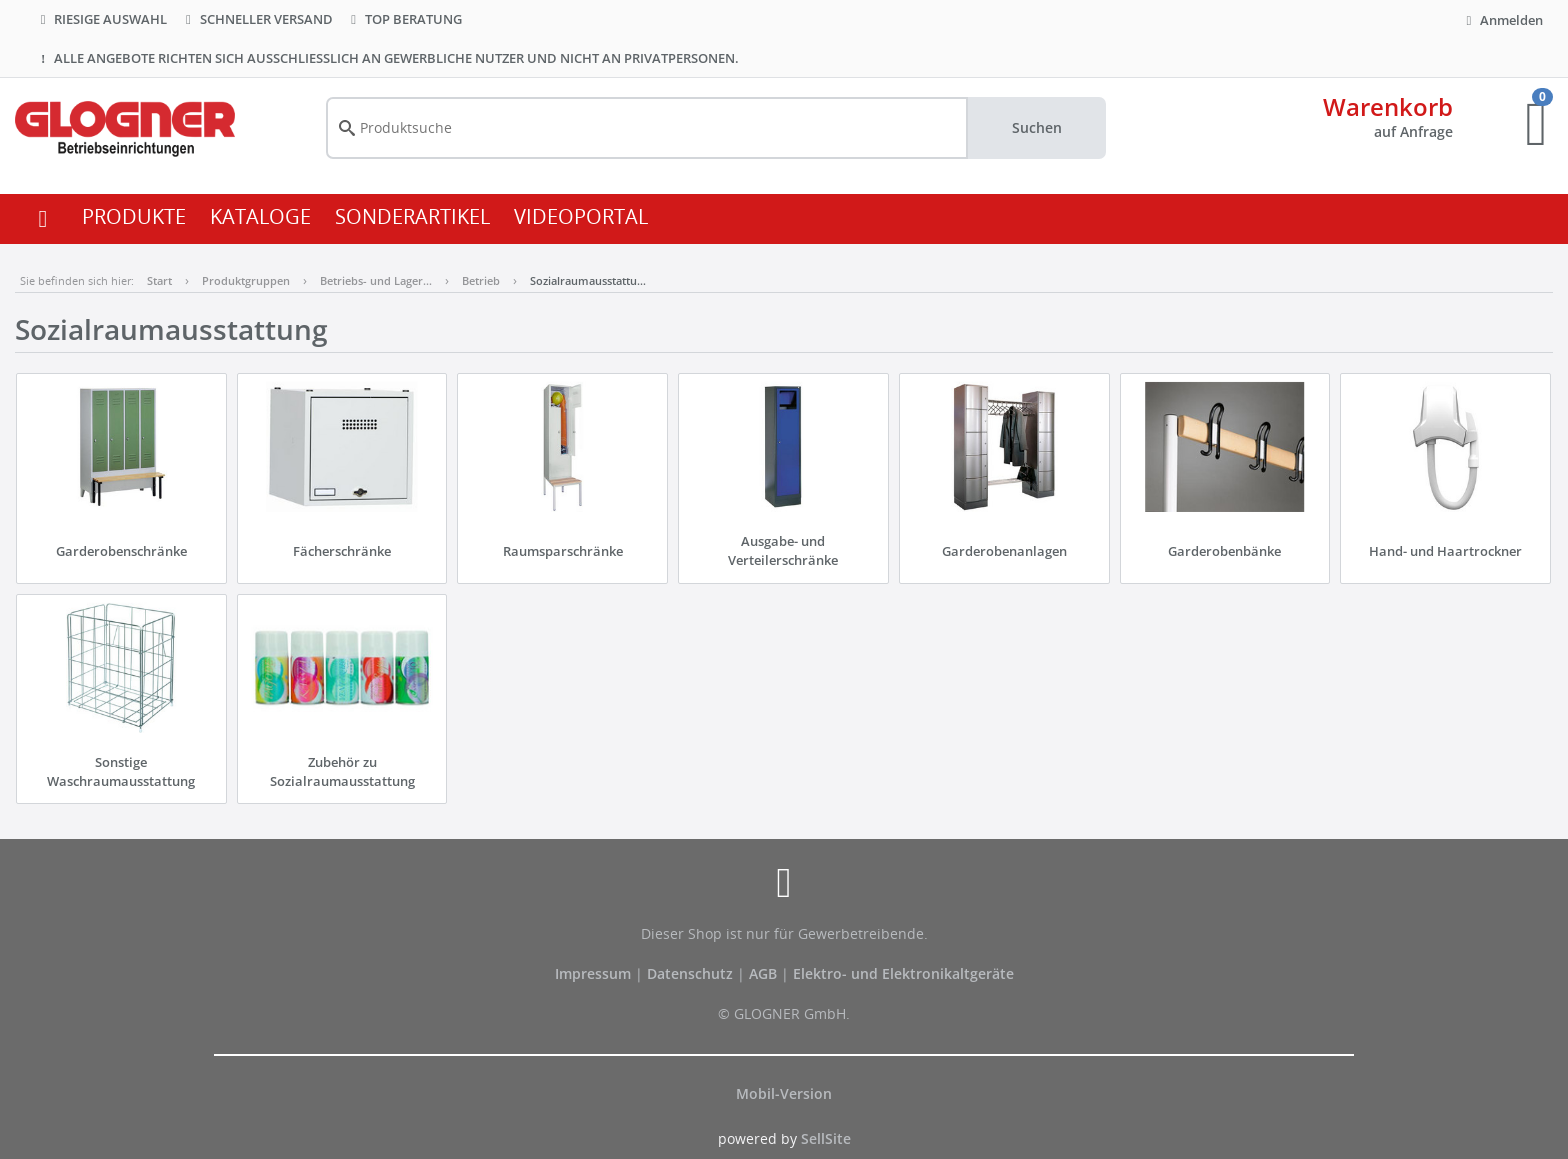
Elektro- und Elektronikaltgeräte (903, 973)
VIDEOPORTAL (581, 216)
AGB (765, 973)
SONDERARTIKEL (412, 216)
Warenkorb (1388, 106)
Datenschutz (690, 973)
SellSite (826, 1138)
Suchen (1037, 127)
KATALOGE (260, 216)
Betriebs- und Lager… (376, 280)
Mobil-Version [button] (784, 1093)
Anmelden (1502, 20)
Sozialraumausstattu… (588, 280)
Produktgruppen (246, 280)
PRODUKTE (134, 216)
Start (159, 280)
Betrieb (481, 280)
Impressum (595, 973)
